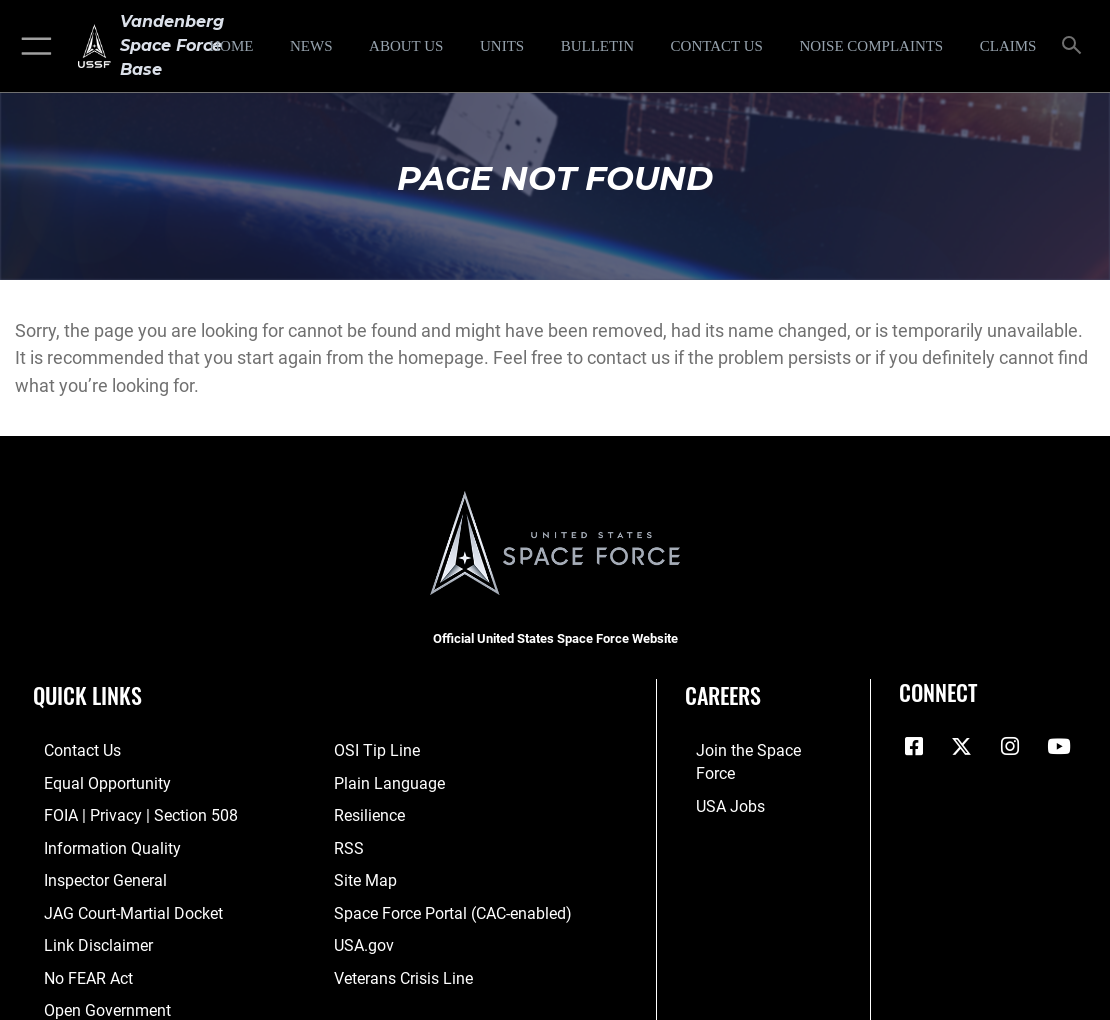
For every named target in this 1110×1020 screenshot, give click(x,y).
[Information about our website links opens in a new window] (85, 937)
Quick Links (87, 695)
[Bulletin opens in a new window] (597, 46)
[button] (32, 46)
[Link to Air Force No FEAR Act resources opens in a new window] (76, 968)
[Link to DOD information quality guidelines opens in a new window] (97, 843)
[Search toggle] (1075, 46)
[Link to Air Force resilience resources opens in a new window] (368, 812)
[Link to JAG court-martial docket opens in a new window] (119, 906)
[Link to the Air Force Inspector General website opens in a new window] (92, 874)
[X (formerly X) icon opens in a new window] (962, 747)
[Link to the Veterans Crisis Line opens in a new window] (401, 968)
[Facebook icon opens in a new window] (914, 747)
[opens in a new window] (871, 46)
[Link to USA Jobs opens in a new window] (718, 781)
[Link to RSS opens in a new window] (347, 843)
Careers (723, 695)
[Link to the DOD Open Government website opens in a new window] (92, 999)
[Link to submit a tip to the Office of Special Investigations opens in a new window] (374, 750)
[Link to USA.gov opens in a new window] (362, 937)
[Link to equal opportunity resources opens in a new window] (92, 781)
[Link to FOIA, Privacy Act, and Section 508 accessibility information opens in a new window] (124, 812)
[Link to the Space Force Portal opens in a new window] (447, 906)
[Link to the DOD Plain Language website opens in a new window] (384, 781)
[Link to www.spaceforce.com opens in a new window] (755, 750)
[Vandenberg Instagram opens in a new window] (1010, 747)
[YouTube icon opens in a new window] (1058, 747)
